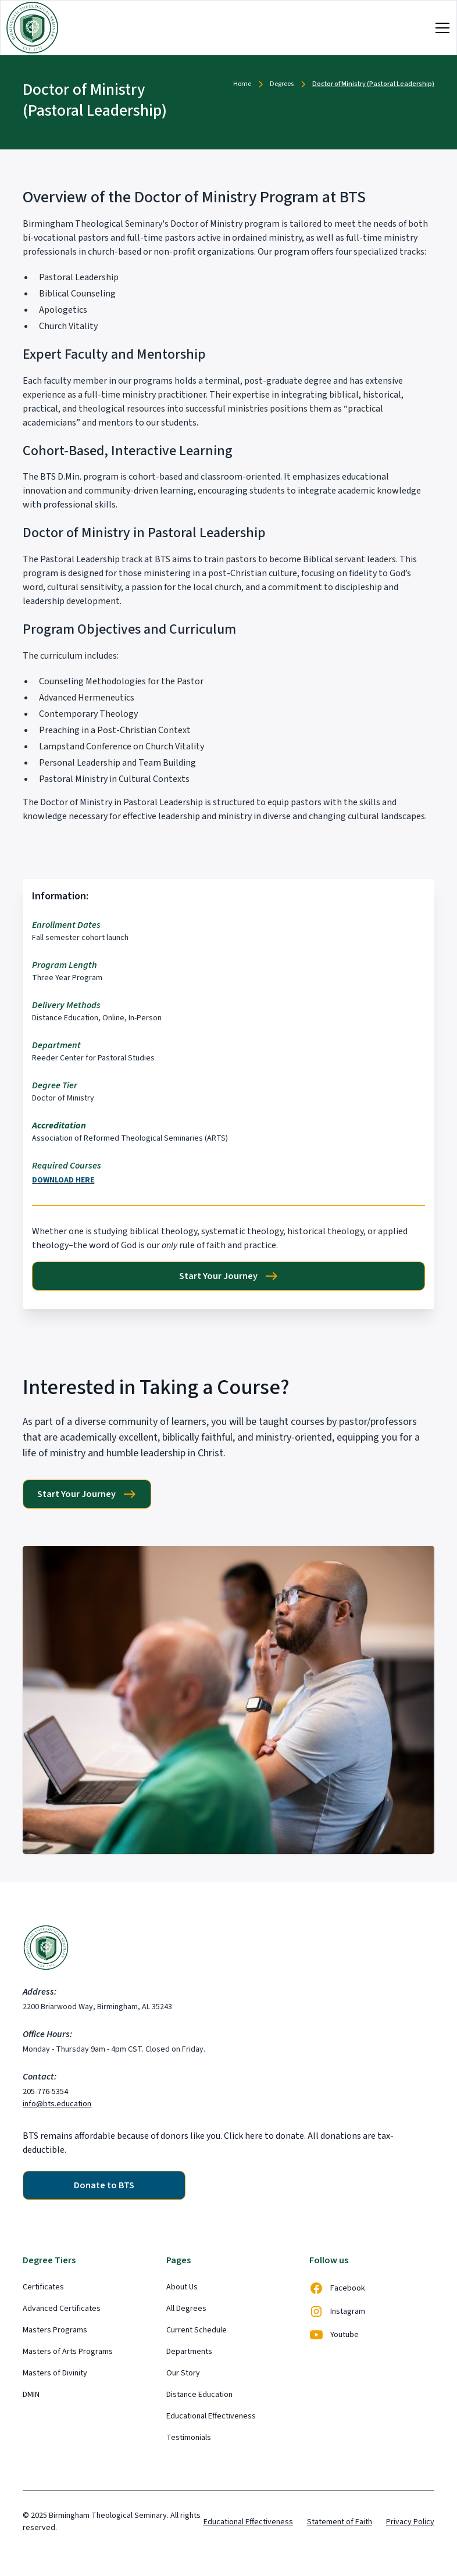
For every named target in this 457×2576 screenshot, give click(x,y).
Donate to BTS (104, 2185)
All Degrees (186, 2308)
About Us (182, 2287)
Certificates (43, 2287)
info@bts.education (57, 2104)
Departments (189, 2351)
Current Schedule (196, 2330)
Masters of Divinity (55, 2373)
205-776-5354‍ (45, 2092)
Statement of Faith (339, 2522)
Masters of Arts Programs (68, 2351)
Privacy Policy (410, 2522)
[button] (440, 28)
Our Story (183, 2373)
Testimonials (188, 2437)
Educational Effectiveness (211, 2416)
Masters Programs (55, 2330)
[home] (32, 28)
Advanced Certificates (62, 2308)
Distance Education (199, 2394)
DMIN (31, 2394)
